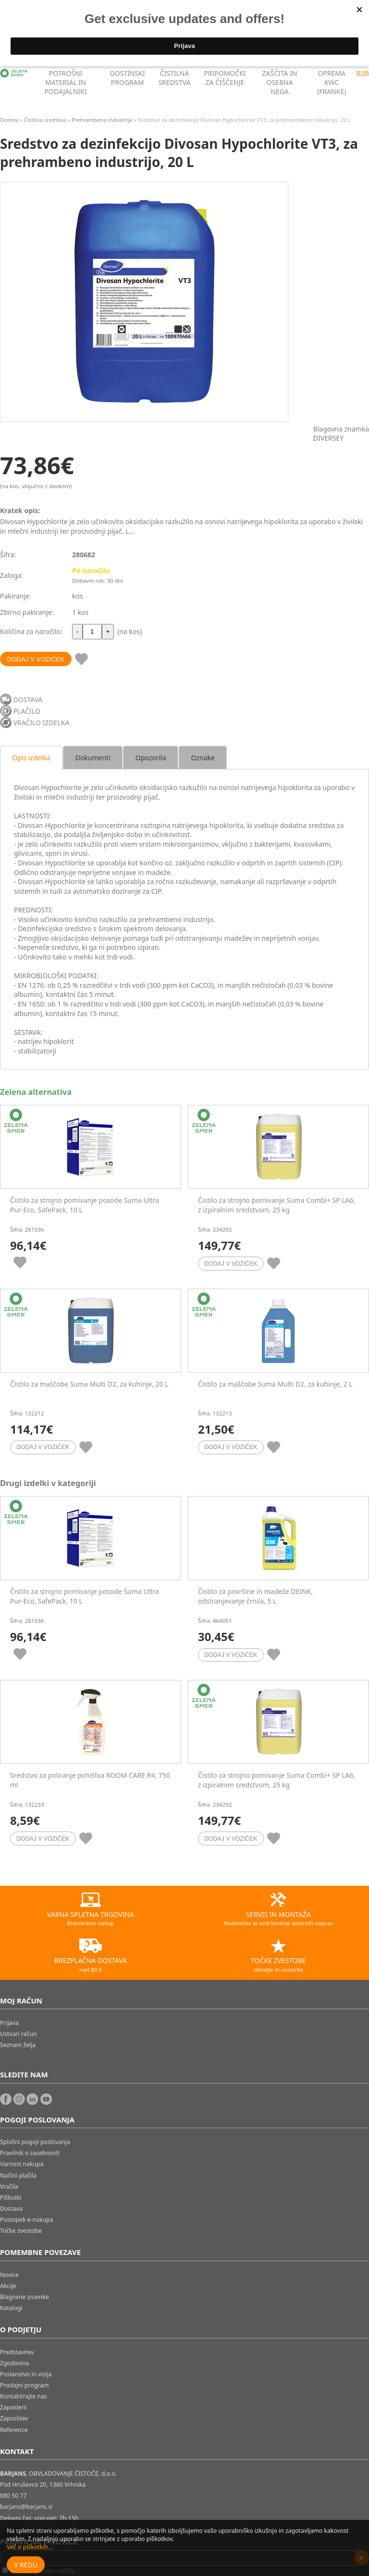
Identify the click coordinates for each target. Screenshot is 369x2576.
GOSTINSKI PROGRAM (127, 78)
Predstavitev (17, 2352)
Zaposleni (13, 2407)
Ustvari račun (18, 2034)
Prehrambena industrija (102, 119)
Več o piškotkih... (30, 2547)
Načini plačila (18, 2175)
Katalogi (11, 2308)
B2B (363, 73)
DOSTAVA (28, 699)
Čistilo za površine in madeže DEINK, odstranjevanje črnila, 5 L (255, 1596)
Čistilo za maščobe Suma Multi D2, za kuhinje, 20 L (89, 1384)
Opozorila (150, 757)
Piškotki (11, 2197)
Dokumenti (93, 757)
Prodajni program (24, 2385)
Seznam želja (18, 2045)
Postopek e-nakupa (26, 2220)
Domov (9, 119)
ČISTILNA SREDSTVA (175, 78)
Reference (14, 2430)
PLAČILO (26, 711)
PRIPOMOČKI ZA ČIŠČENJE (225, 78)
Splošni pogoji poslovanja (35, 2142)
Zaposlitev (14, 2418)
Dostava (11, 2209)
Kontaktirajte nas (23, 2396)
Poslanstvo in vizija (26, 2374)
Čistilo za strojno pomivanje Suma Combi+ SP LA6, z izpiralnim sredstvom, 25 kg (276, 1205)
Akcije (8, 2286)
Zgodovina (14, 2363)
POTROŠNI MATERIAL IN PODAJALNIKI (66, 82)
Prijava (9, 2023)
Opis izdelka (31, 757)
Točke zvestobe (21, 2231)
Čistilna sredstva (45, 119)
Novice (9, 2275)
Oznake (203, 757)
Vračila (9, 2186)
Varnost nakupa (21, 2164)
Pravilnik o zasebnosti (30, 2153)
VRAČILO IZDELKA (41, 722)
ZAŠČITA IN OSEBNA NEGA (279, 82)
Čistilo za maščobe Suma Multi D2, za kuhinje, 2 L (275, 1384)
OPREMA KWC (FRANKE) (331, 82)
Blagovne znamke (24, 2297)
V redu (25, 2564)
